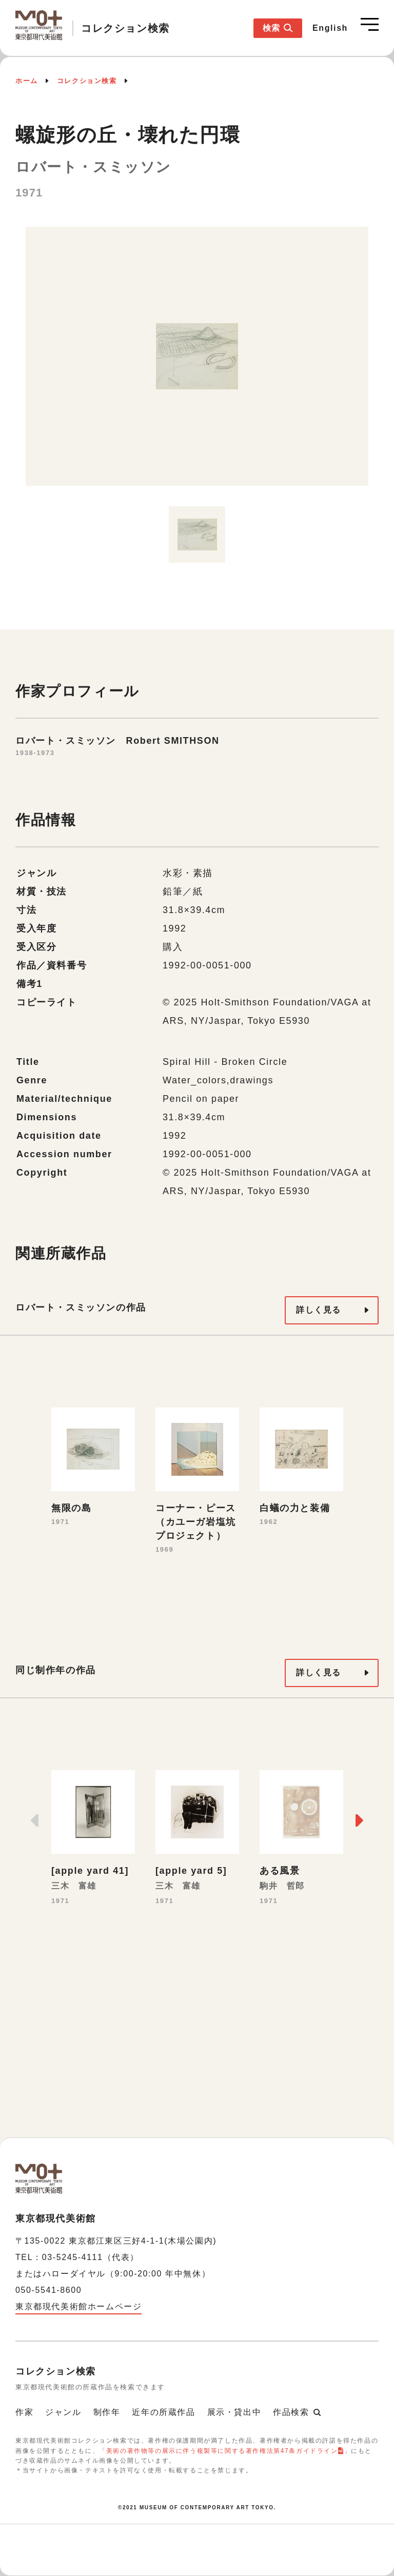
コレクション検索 (87, 81)
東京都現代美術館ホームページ (78, 2306)
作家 (24, 2412)
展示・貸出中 (234, 2412)
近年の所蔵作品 (163, 2412)
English (330, 28)
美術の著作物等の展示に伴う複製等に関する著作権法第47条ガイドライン (222, 2450)
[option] (197, 362)
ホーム (26, 81)
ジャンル (63, 2412)
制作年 (107, 2412)
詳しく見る (318, 1309)
